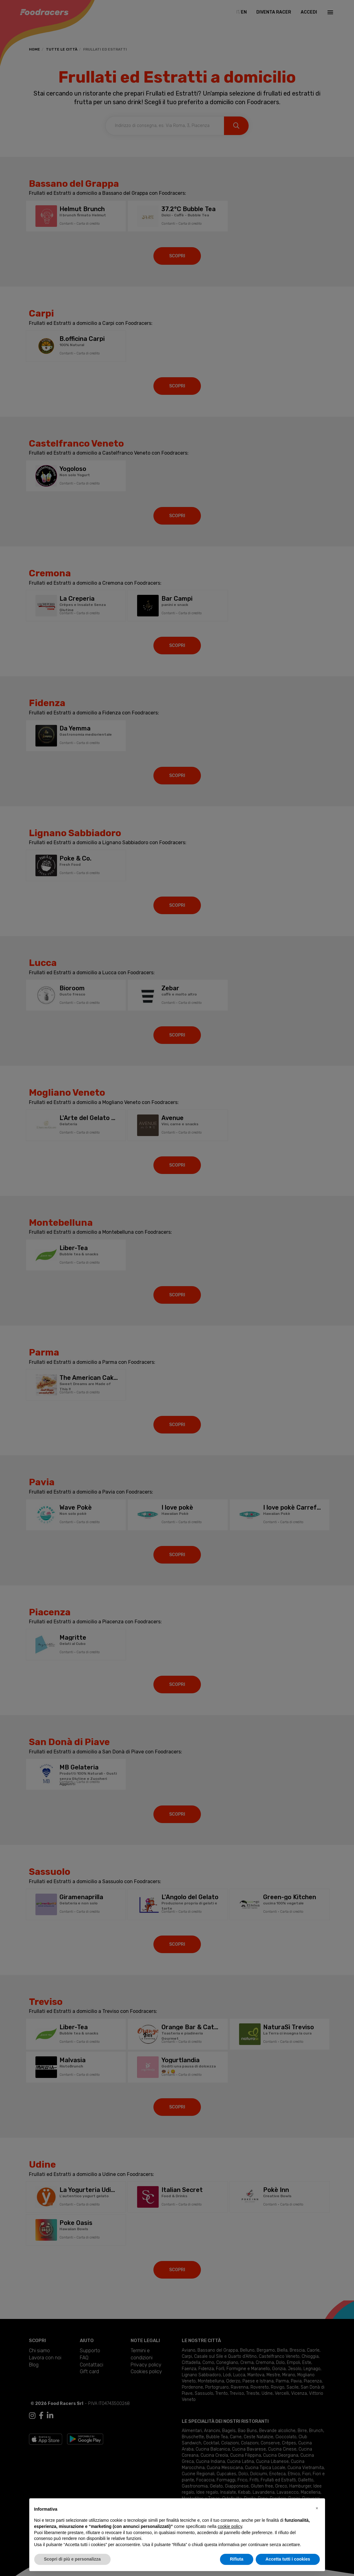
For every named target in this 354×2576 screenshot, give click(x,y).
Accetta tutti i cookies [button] (288, 2559)
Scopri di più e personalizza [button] (72, 2559)
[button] (317, 2508)
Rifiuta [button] (236, 2559)
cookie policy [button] (230, 2526)
